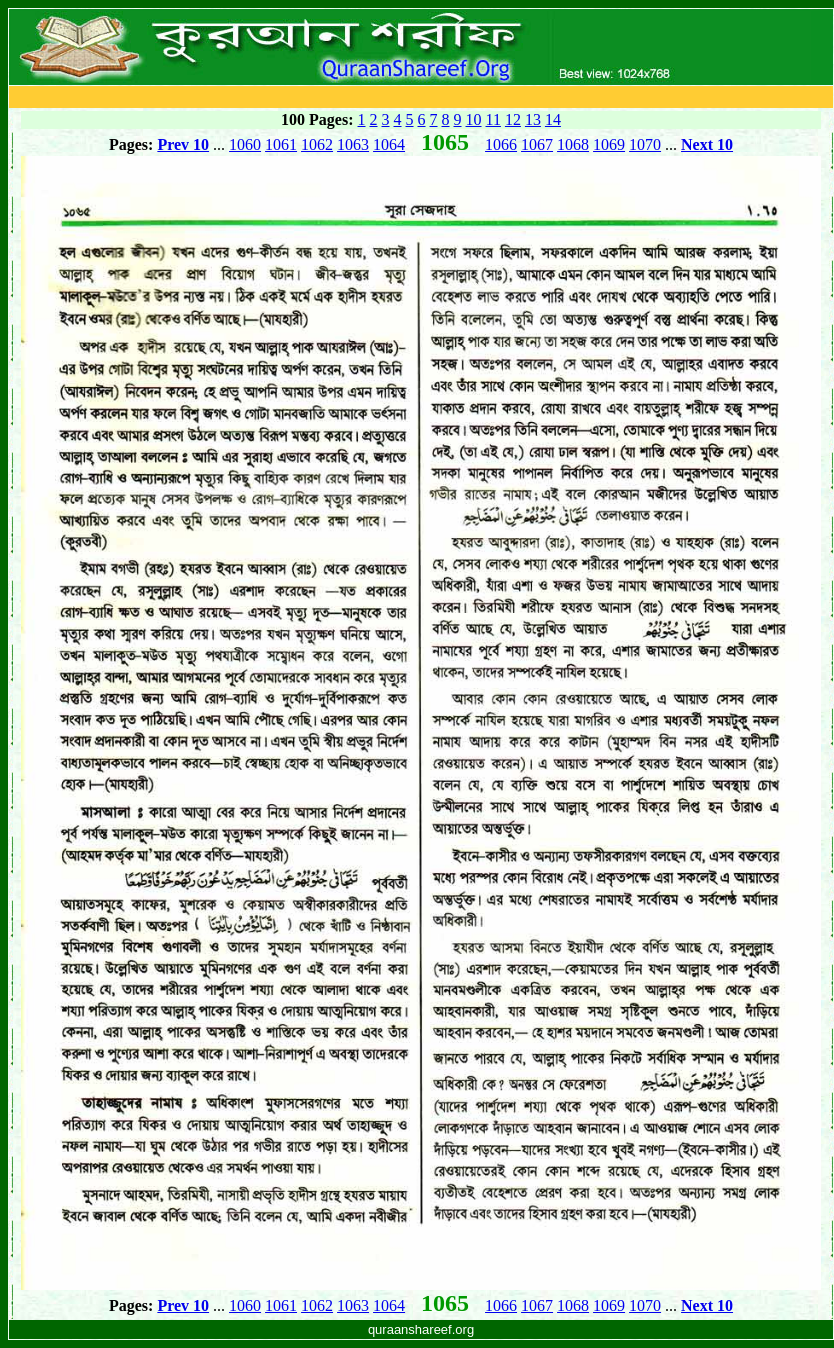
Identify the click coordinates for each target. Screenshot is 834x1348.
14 (553, 119)
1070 (645, 144)
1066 (501, 144)
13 (533, 119)
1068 (573, 144)
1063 (353, 144)
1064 (389, 144)
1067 (537, 144)
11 (493, 119)
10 (474, 119)
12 (513, 119)
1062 (317, 144)
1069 (609, 144)
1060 (245, 144)
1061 (281, 144)
